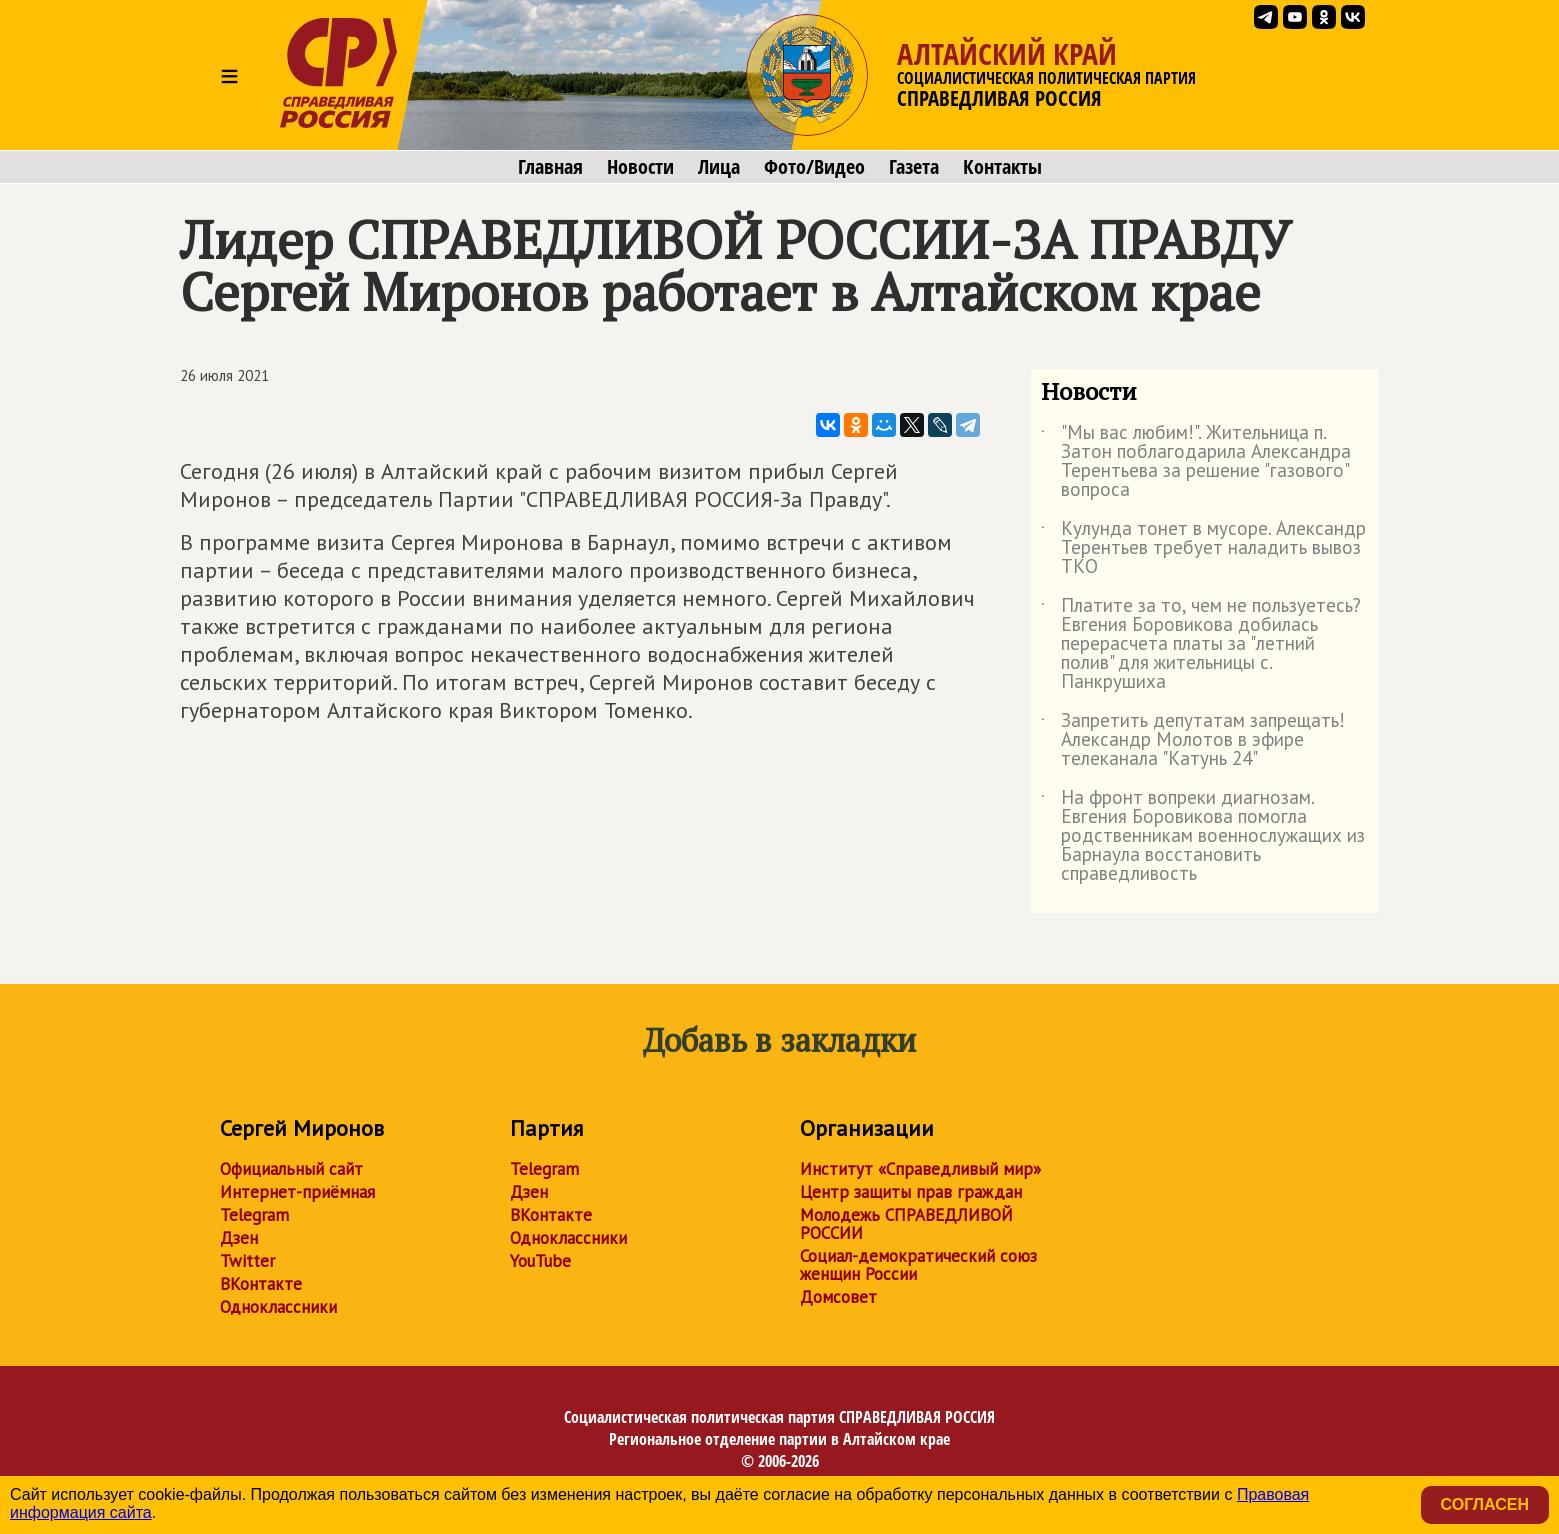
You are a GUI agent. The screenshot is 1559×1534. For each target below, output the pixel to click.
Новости (640, 167)
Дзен (239, 1238)
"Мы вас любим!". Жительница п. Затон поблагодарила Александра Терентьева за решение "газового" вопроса (1196, 462)
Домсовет (838, 1297)
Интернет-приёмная (297, 1192)
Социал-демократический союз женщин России (918, 1265)
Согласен (1485, 1504)
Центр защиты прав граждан (911, 1192)
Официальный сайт (291, 1169)
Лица (719, 167)
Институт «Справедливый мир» (920, 1169)
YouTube (540, 1261)
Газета (914, 167)
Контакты (1002, 167)
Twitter (247, 1261)
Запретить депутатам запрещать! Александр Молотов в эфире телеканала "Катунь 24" (1193, 740)
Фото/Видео (814, 167)
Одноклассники (278, 1307)
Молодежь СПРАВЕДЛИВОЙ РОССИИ (906, 1224)
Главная (550, 167)
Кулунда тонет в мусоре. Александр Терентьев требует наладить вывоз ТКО (1203, 548)
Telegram (254, 1215)
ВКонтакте (261, 1284)
